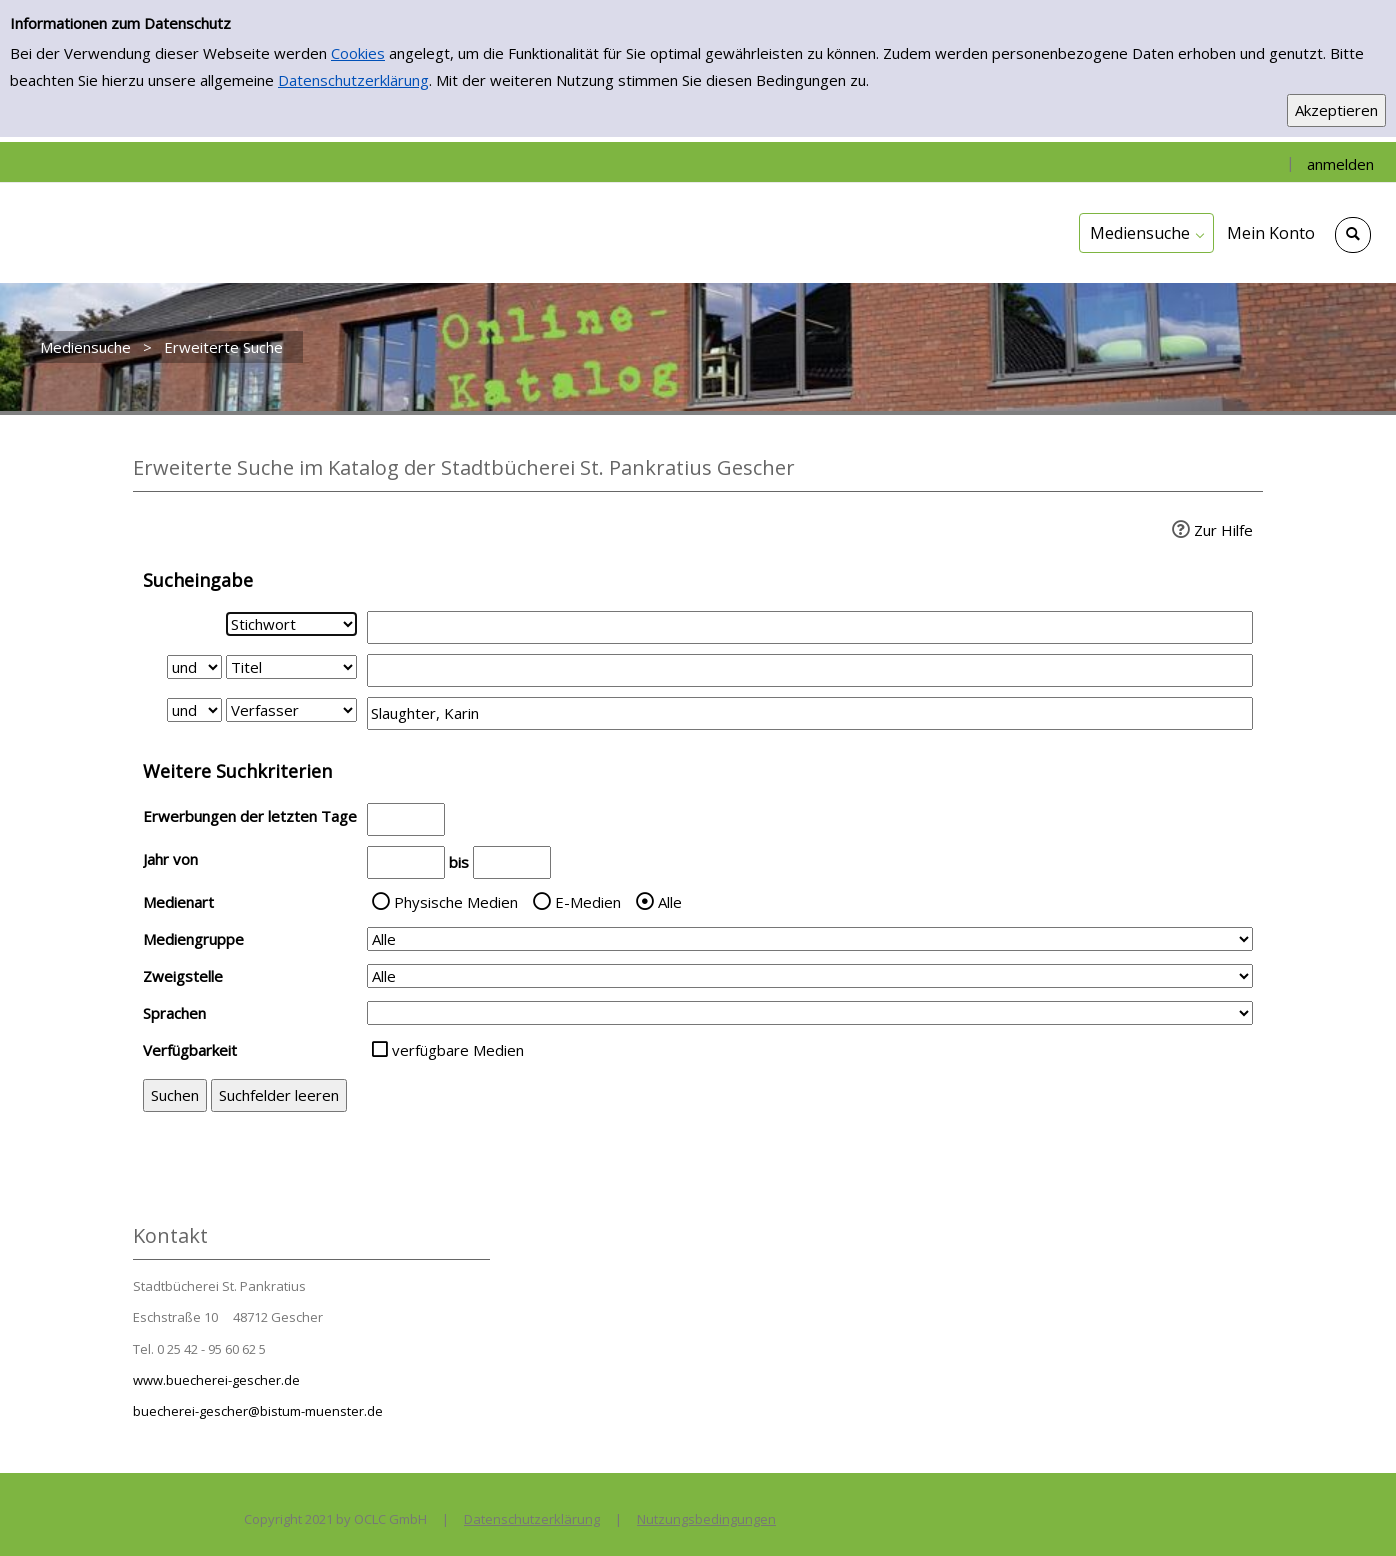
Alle (670, 902)
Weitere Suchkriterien (237, 771)
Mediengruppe (193, 939)
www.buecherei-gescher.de (216, 1380)
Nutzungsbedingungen (706, 1519)
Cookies (358, 53)
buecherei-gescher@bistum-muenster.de (258, 1411)
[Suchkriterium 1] (291, 624)
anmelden (1340, 164)
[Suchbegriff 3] (810, 713)
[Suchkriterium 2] (291, 667)
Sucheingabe (198, 580)
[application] (1146, 233)
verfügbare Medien (458, 1050)
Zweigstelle (183, 976)
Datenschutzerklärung (353, 80)
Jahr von (170, 859)
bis (459, 862)
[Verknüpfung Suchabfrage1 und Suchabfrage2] (194, 667)
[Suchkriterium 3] (291, 710)
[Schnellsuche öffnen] (1353, 235)
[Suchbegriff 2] (810, 670)
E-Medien (588, 902)
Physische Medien (456, 902)
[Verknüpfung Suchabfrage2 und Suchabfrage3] (194, 710)
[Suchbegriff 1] (810, 627)
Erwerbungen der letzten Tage (250, 816)
